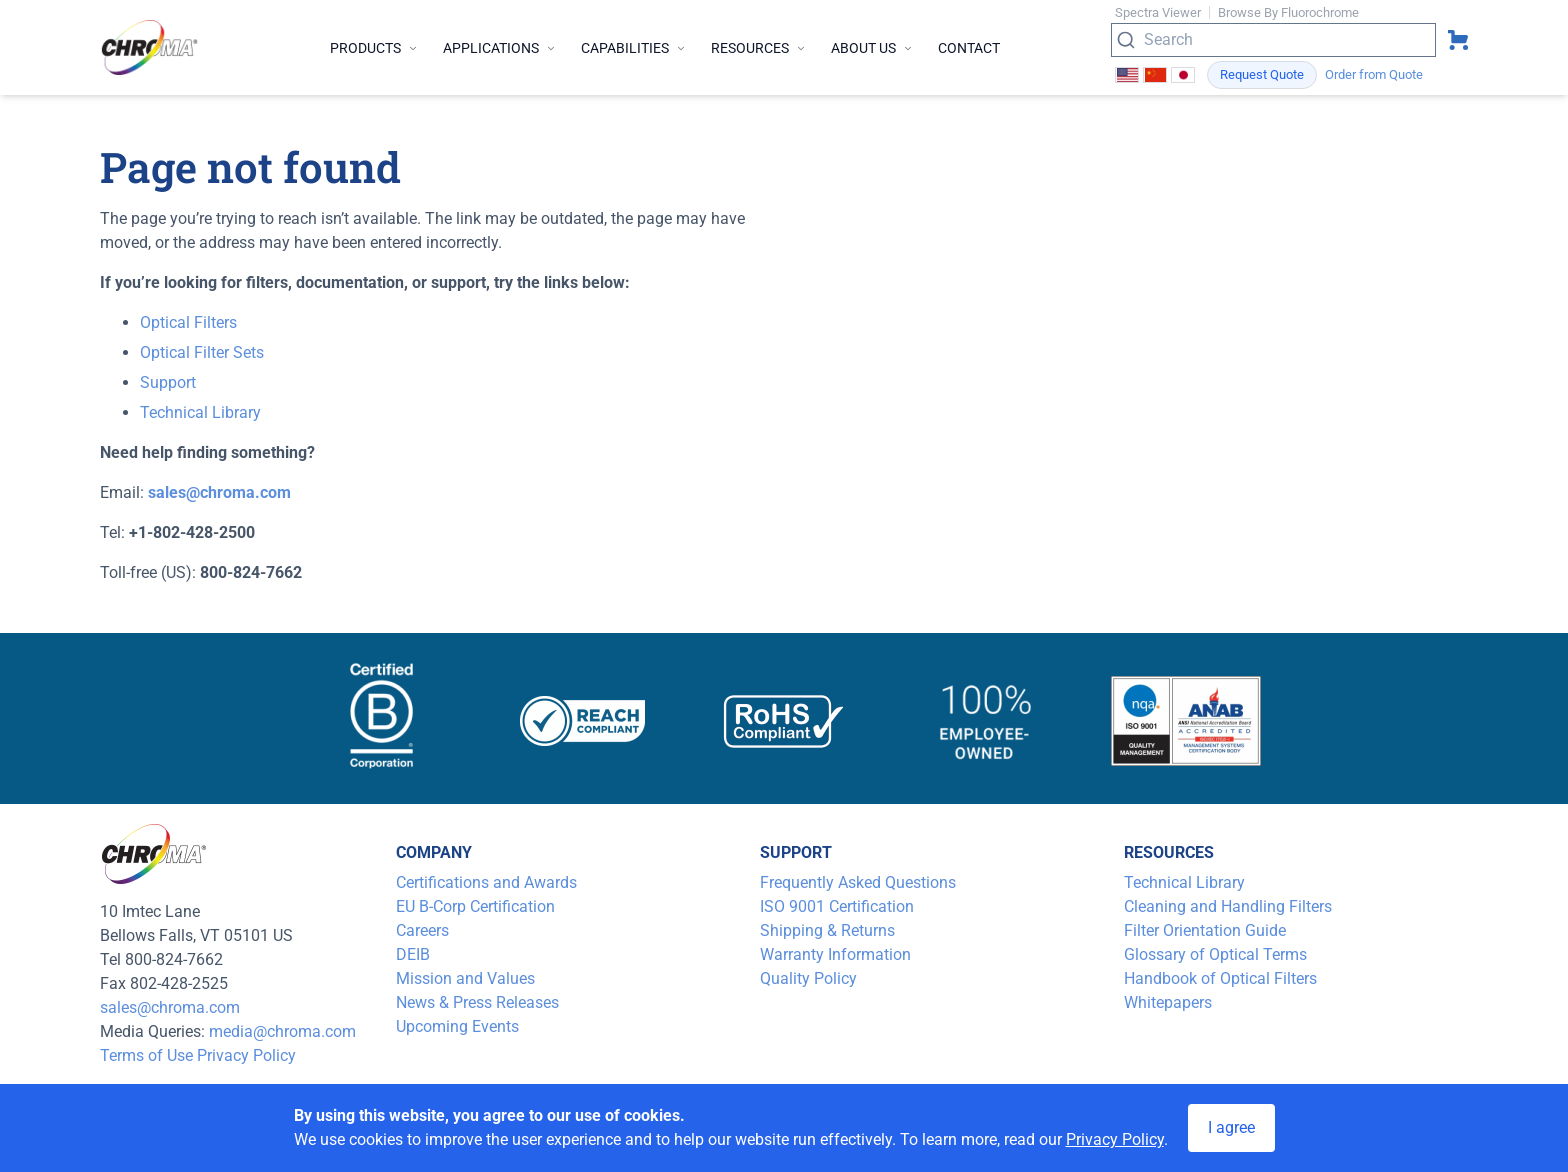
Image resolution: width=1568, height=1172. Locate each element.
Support (168, 382)
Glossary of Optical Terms (1215, 954)
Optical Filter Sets (202, 352)
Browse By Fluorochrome (1288, 12)
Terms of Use (146, 1055)
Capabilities (634, 48)
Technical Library (200, 412)
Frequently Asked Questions (858, 882)
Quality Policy (808, 978)
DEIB (413, 954)
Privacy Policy (246, 1055)
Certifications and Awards (486, 882)
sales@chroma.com (170, 1007)
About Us (872, 48)
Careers (422, 930)
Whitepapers (1168, 1002)
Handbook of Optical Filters (1220, 978)
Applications (500, 48)
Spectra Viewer (1158, 12)
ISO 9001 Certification (837, 906)
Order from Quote (1374, 74)
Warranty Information (835, 954)
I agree (1231, 1127)
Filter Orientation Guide (1205, 930)
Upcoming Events (457, 1026)
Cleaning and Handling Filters (1228, 906)
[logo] (150, 47)
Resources (759, 48)
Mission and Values (465, 978)
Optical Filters (188, 322)
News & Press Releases (477, 1002)
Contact (969, 48)
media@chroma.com (282, 1031)
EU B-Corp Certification (475, 906)
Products (374, 48)
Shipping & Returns (827, 930)
